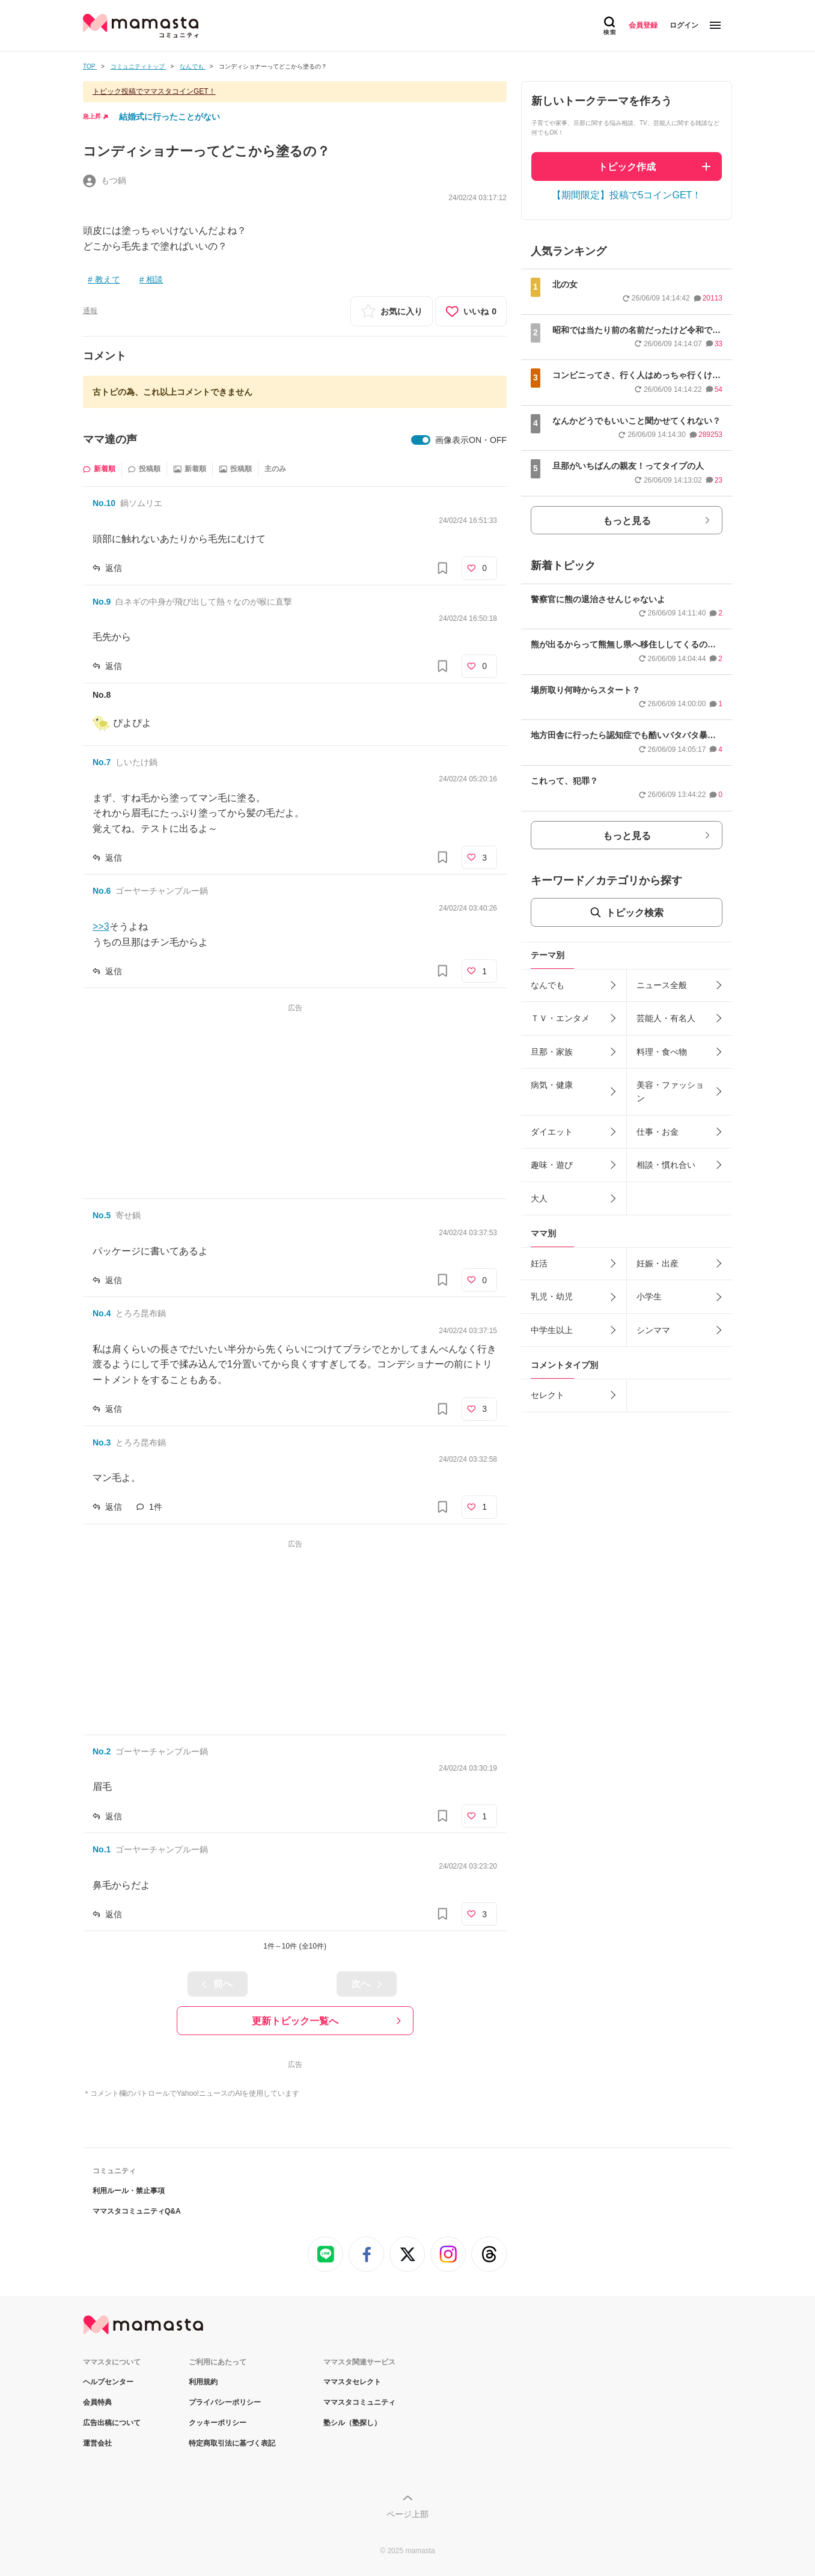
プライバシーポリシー (225, 2402)
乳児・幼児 (552, 1296)
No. (104, 503)
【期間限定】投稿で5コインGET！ (627, 195)
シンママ (653, 1330)
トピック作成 (627, 167)
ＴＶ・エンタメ (560, 1018)
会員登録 (643, 25)
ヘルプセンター (108, 2381)
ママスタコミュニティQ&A (137, 2211)
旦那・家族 (552, 1052)
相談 (154, 279)
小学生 (649, 1296)
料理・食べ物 (661, 1052)
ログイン (684, 25)
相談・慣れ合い (665, 1165)
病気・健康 (552, 1085)
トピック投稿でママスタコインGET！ (154, 91)
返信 (113, 568)
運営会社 (97, 2443)
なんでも (547, 985)
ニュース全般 (661, 985)
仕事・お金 (657, 1132)
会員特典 (97, 2402)
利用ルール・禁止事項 (129, 2190)
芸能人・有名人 (665, 1018)
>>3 (101, 926)
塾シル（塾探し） (352, 2422)
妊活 (539, 1263)
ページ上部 (407, 2514)
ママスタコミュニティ (359, 2402)
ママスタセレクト (352, 2381)
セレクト (547, 1395)
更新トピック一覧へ (295, 2021)
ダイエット (552, 1132)
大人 (539, 1198)
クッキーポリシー (217, 2422)
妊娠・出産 (657, 1263)
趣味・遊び (552, 1165)
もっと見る (627, 521)
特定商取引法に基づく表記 (232, 2443)
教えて (107, 279)
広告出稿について (112, 2422)
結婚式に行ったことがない (169, 116)
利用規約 (203, 2381)
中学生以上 (552, 1330)
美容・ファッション (670, 1091)
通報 (90, 311)
